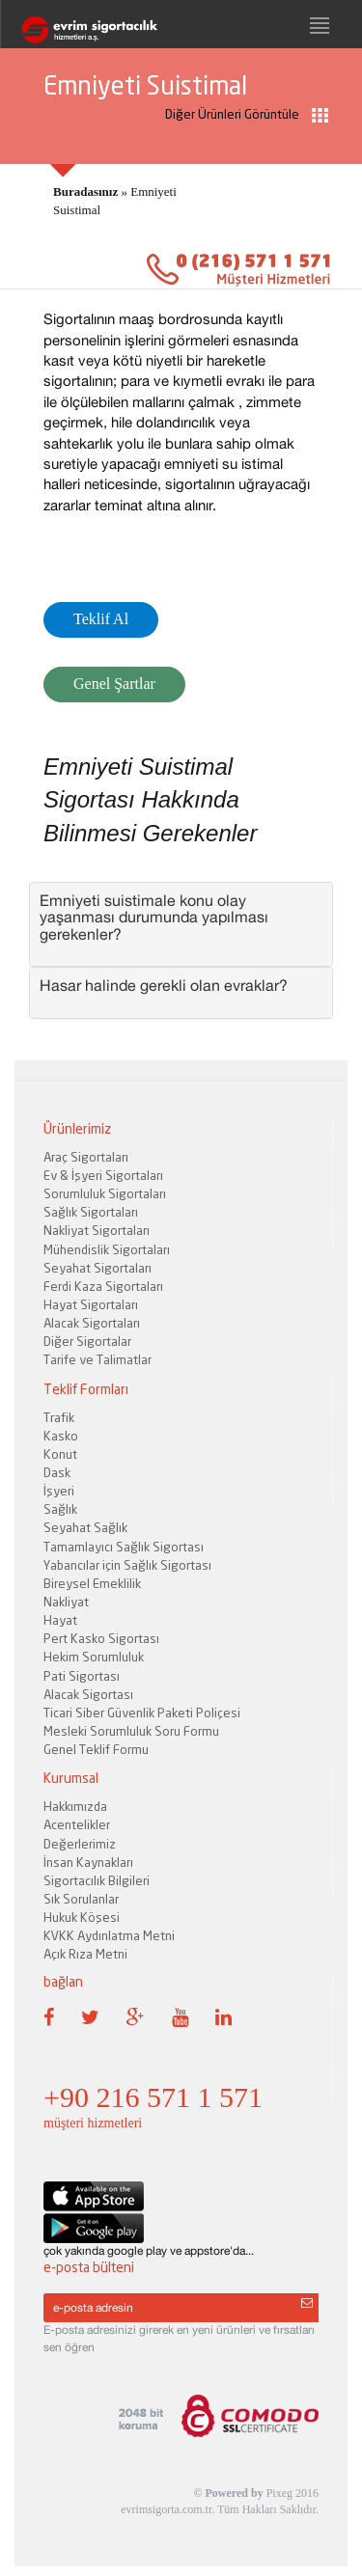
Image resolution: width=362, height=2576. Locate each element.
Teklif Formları (85, 1389)
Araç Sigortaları (85, 1157)
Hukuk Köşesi (81, 1917)
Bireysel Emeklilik (92, 1583)
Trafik (58, 1417)
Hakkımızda (75, 1806)
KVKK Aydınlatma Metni (109, 1935)
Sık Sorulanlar (81, 1898)
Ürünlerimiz (77, 1128)
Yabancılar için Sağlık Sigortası (127, 1565)
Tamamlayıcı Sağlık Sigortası (123, 1546)
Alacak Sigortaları (91, 1322)
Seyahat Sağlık (85, 1527)
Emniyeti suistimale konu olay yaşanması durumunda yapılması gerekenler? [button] (154, 917)
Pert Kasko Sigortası (101, 1638)
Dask (56, 1472)
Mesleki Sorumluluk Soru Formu (131, 1731)
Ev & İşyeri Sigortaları (103, 1175)
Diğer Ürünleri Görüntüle (246, 114)
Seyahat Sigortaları (97, 1267)
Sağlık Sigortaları (90, 1211)
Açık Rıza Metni (85, 1953)
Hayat (60, 1620)
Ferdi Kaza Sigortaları (103, 1286)
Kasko (60, 1435)
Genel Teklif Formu (96, 1749)
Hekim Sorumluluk (93, 1656)
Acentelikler (76, 1824)
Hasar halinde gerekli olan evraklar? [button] (164, 985)
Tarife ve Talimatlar (97, 1359)
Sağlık (60, 1509)
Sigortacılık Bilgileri (96, 1880)
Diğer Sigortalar (87, 1341)
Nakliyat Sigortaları (96, 1230)
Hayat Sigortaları (90, 1304)
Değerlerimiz (79, 1843)
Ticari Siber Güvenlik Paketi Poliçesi (141, 1712)
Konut (60, 1454)
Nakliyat (66, 1601)
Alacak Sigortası (88, 1694)
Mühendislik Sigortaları (106, 1249)
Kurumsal (70, 1777)
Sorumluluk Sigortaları (104, 1193)
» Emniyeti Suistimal (115, 200)
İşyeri (58, 1490)
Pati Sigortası (81, 1676)
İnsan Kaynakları (88, 1862)
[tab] (181, 925)
